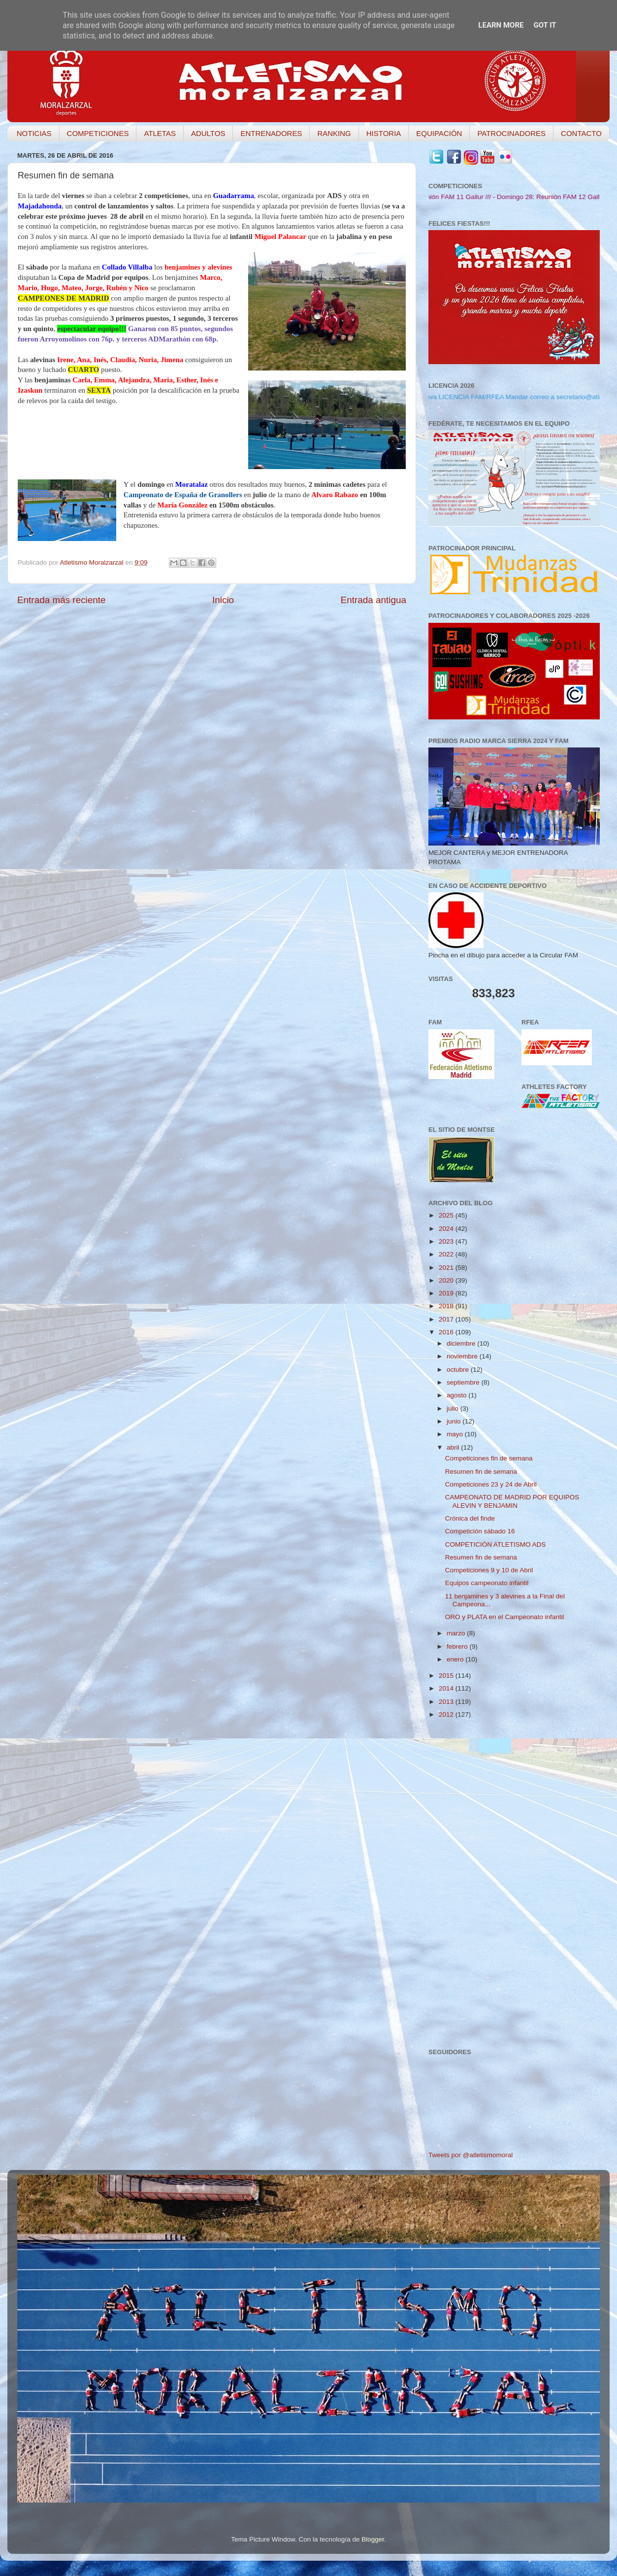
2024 (447, 1228)
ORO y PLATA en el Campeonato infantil (504, 1617)
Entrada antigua (373, 600)
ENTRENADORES (271, 133)
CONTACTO (581, 133)
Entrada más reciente (61, 600)
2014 (447, 1688)
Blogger (372, 2539)
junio (454, 1421)
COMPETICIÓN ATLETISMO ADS (495, 1544)
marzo (457, 1633)
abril (454, 1447)
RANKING (334, 133)
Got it (544, 25)
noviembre (463, 1356)
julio (453, 1408)
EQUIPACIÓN (439, 133)
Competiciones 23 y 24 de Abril (491, 1484)
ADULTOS (208, 133)
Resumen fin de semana (481, 1471)
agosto (457, 1395)
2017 (447, 1319)
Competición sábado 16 (480, 1531)
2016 (447, 1332)
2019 (447, 1293)
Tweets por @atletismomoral (470, 2155)
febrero (458, 1646)
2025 (447, 1215)
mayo (456, 1434)
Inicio (223, 600)
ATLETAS (159, 133)
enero (456, 1659)
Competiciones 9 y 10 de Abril (489, 1570)
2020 (447, 1280)
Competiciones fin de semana (489, 1458)
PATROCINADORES (511, 133)
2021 (447, 1267)
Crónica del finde (470, 1518)
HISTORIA (383, 133)
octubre (459, 1369)
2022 (447, 1254)
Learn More (500, 25)
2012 (447, 1714)
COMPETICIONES (98, 133)
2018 (447, 1306)
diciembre (462, 1343)
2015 (447, 1675)
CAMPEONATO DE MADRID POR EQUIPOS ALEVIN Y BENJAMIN (512, 1501)
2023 (447, 1241)
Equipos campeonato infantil (487, 1583)
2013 (447, 1701)
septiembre (464, 1382)
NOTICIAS (34, 133)
